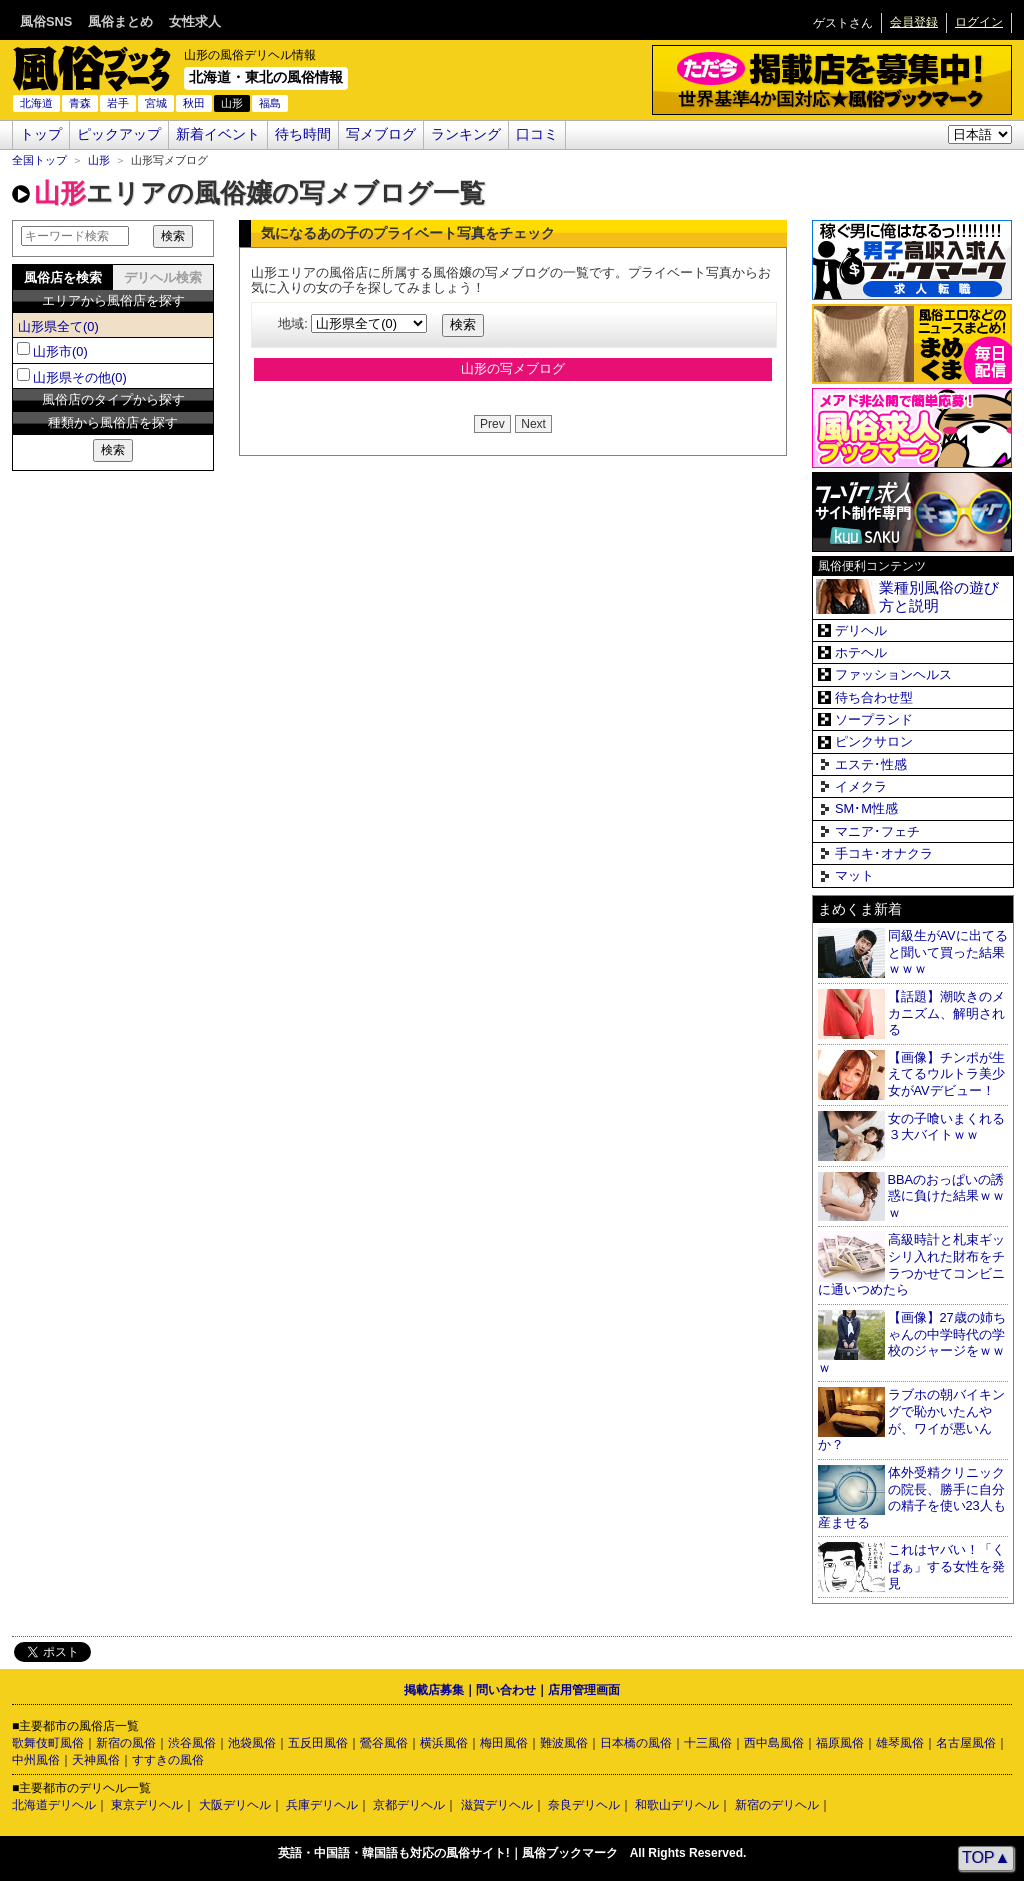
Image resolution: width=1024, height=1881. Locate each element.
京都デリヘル (409, 1805)
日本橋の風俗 (636, 1743)
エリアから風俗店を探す (113, 300)
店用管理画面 (584, 1690)
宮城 (156, 103)
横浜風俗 (444, 1743)
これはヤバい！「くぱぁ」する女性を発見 (946, 1566)
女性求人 (195, 21)
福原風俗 (840, 1743)
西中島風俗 (774, 1743)
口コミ (537, 134)
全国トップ (39, 160)
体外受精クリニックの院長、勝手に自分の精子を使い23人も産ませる (912, 1497)
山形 (99, 160)
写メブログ (381, 134)
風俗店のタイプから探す (113, 399)
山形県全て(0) (58, 326)
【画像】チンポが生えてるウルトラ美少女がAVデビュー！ (946, 1074)
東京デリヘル (147, 1805)
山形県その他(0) (80, 377)
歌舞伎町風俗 (48, 1743)
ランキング (466, 134)
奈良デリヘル (584, 1805)
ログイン (979, 22)
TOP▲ (986, 1857)
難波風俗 (564, 1743)
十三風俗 (708, 1743)
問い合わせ (506, 1690)
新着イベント (218, 134)
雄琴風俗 (900, 1743)
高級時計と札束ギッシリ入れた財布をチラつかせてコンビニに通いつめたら (911, 1264)
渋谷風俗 (192, 1743)
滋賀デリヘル (497, 1805)
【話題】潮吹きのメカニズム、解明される (946, 1013)
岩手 (118, 103)
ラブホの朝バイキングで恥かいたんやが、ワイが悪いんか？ (911, 1419)
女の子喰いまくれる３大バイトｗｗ (946, 1127)
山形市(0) (60, 351)
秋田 (194, 103)
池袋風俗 (252, 1743)
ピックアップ (119, 134)
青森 (80, 103)
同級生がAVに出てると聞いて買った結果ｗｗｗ (948, 952)
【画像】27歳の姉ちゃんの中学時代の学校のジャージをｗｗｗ (912, 1342)
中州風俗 (36, 1760)
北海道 (36, 103)
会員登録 (914, 22)
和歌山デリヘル (677, 1805)
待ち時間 (303, 134)
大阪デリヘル (235, 1805)
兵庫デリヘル (322, 1805)
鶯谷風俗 (384, 1743)
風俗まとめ (120, 21)
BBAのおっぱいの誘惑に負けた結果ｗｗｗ (946, 1196)
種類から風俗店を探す (113, 422)
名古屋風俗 (966, 1743)
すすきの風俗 (168, 1760)
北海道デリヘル (54, 1805)
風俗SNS (46, 21)
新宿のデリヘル (777, 1805)
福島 (270, 103)
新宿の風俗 (126, 1743)
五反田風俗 (318, 1743)
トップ (41, 134)
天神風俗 (96, 1760)
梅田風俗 (504, 1743)
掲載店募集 (434, 1690)
